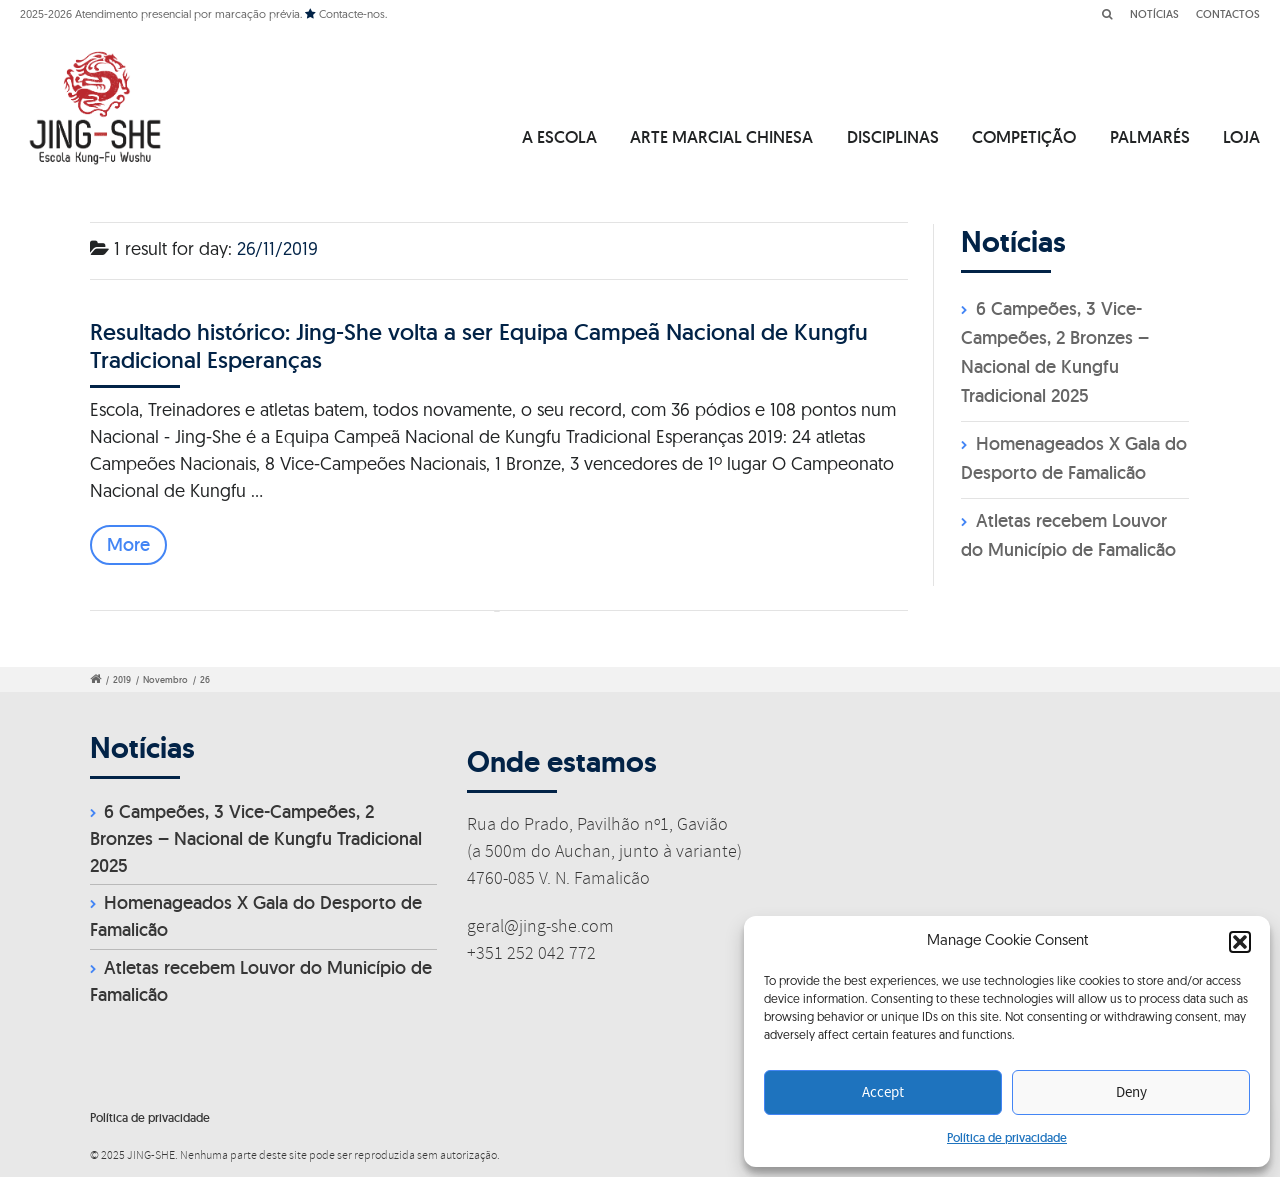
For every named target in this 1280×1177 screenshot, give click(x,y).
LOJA (1241, 137)
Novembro (165, 680)
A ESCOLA (559, 137)
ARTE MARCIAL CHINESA (721, 137)
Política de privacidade (1007, 1137)
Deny (1131, 1093)
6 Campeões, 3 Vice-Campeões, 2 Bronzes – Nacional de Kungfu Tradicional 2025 (256, 838)
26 (205, 680)
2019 (122, 680)
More (128, 544)
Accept (883, 1093)
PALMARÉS (1150, 137)
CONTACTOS (1228, 14)
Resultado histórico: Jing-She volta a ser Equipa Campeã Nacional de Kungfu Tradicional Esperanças (479, 345)
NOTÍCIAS (1154, 14)
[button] (1240, 942)
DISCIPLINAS (893, 137)
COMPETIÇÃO (1024, 137)
